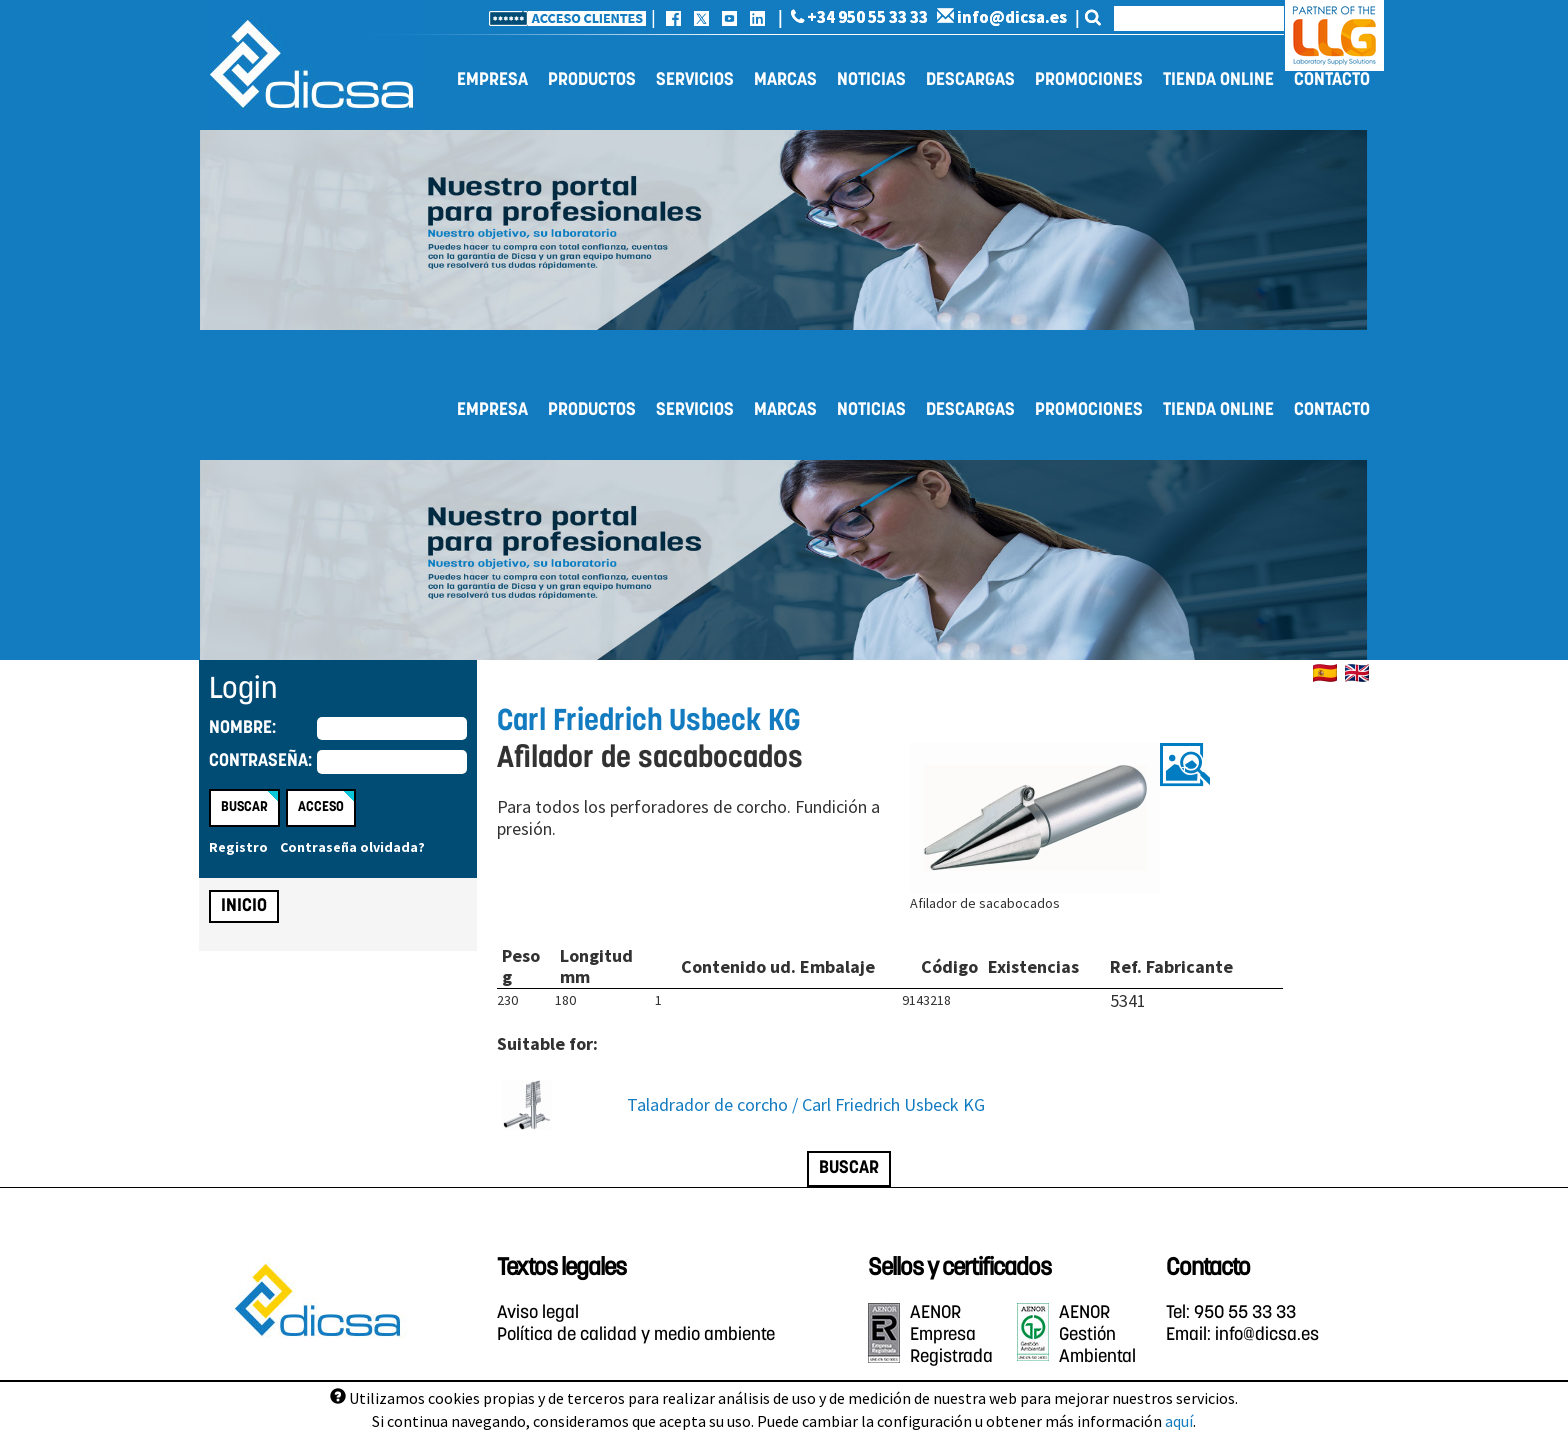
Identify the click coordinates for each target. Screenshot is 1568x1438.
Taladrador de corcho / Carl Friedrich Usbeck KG (806, 1104)
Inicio (244, 906)
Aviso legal (538, 1313)
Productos (592, 80)
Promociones (1089, 80)
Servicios (695, 80)
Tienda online (1218, 80)
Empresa (492, 80)
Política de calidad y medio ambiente (636, 1335)
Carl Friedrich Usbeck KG (649, 722)
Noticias (871, 80)
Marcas (785, 80)
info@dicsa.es (1002, 17)
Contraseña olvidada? (352, 847)
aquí (1179, 1421)
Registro (238, 847)
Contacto (1332, 80)
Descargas (970, 80)
